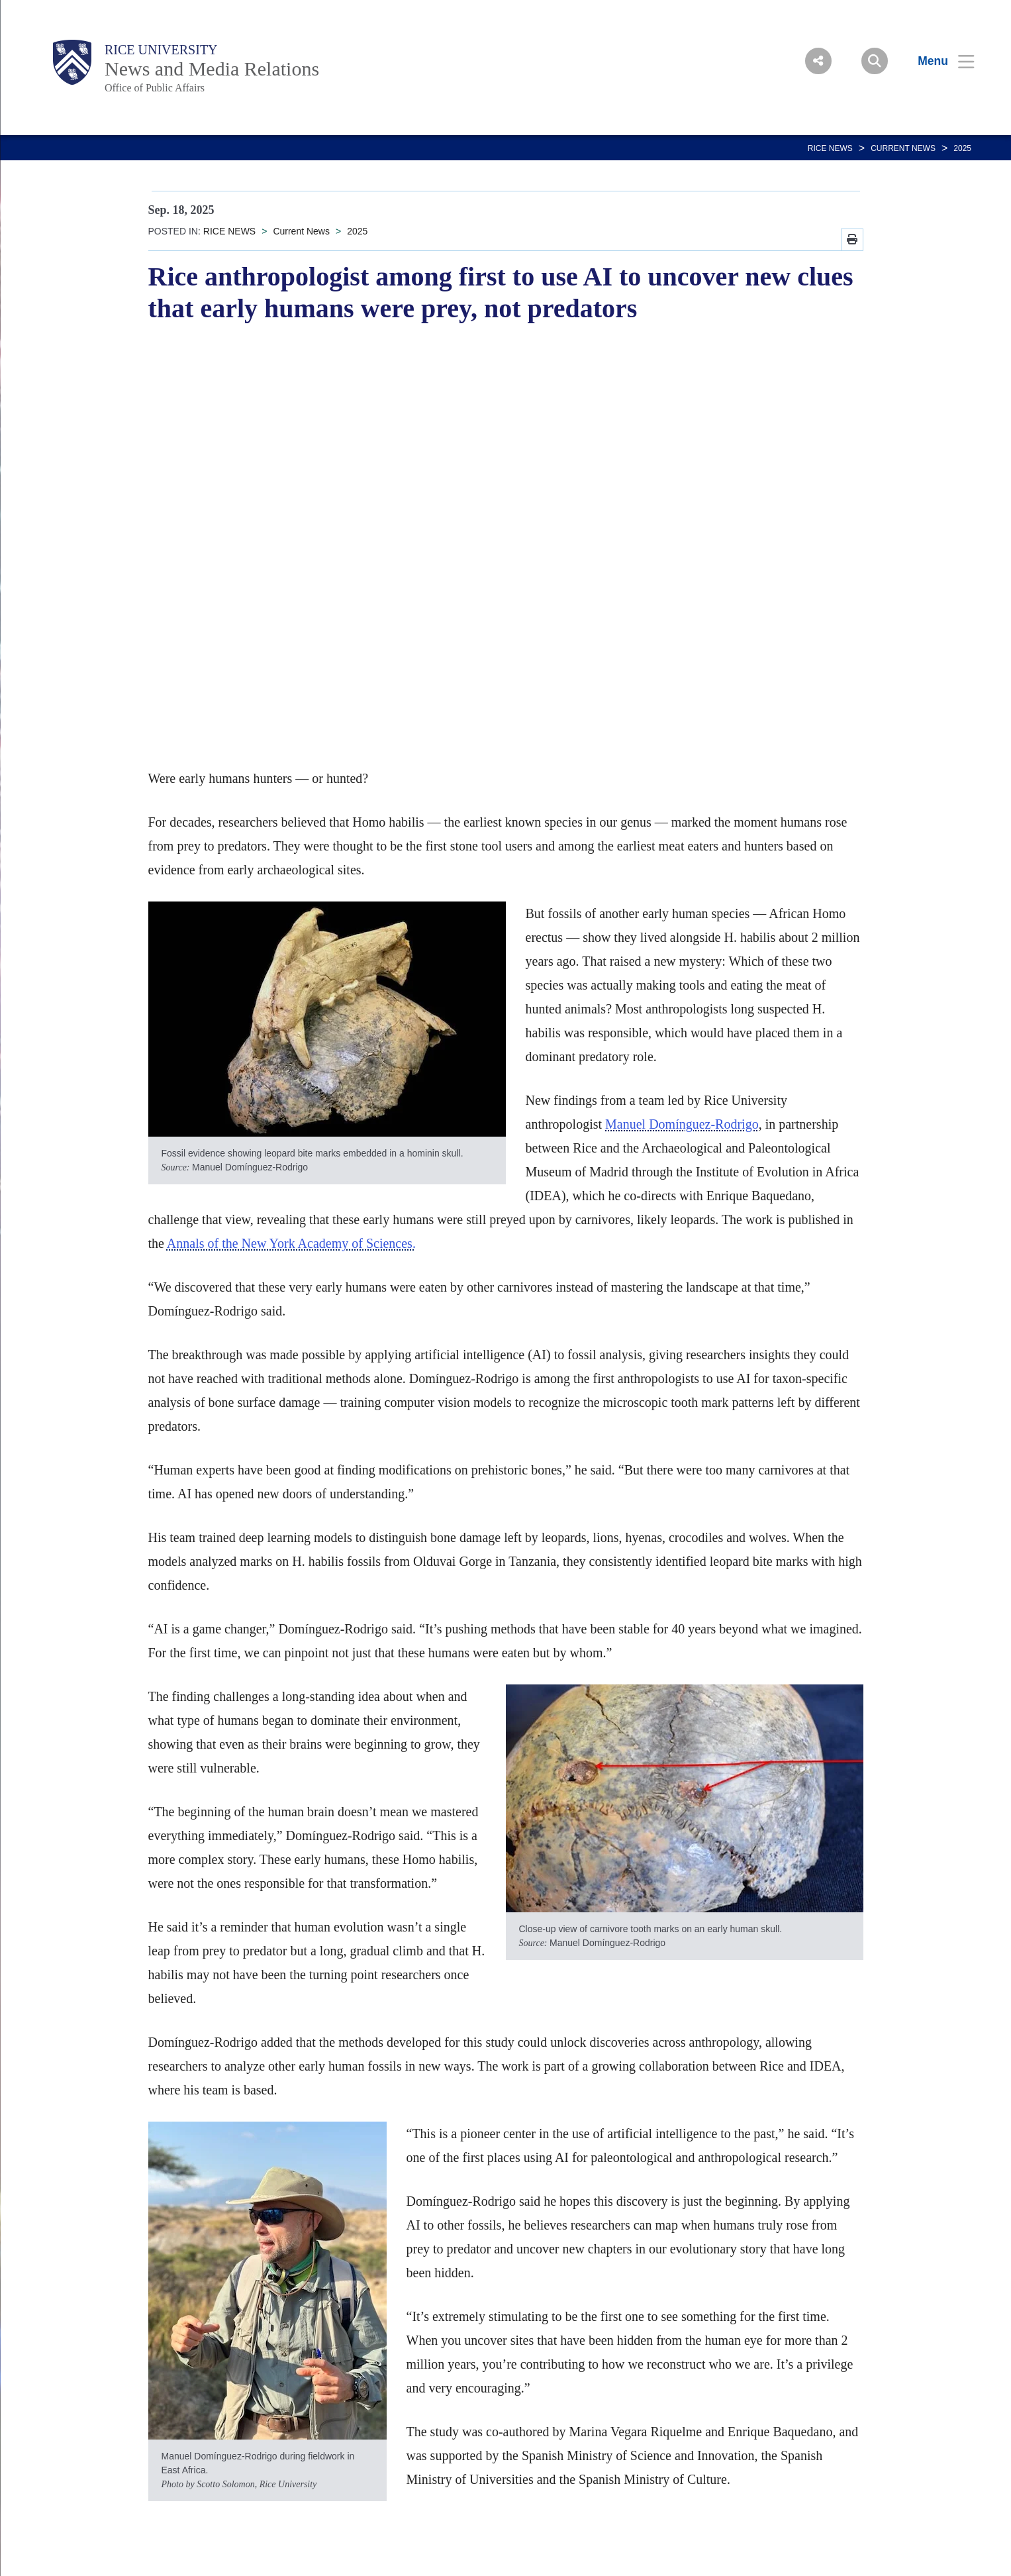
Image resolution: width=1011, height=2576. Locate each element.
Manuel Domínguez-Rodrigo (682, 1124)
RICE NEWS (830, 148)
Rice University (161, 49)
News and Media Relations (212, 68)
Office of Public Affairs (155, 87)
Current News (903, 148)
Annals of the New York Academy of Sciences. (291, 1243)
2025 (962, 148)
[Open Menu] (938, 61)
